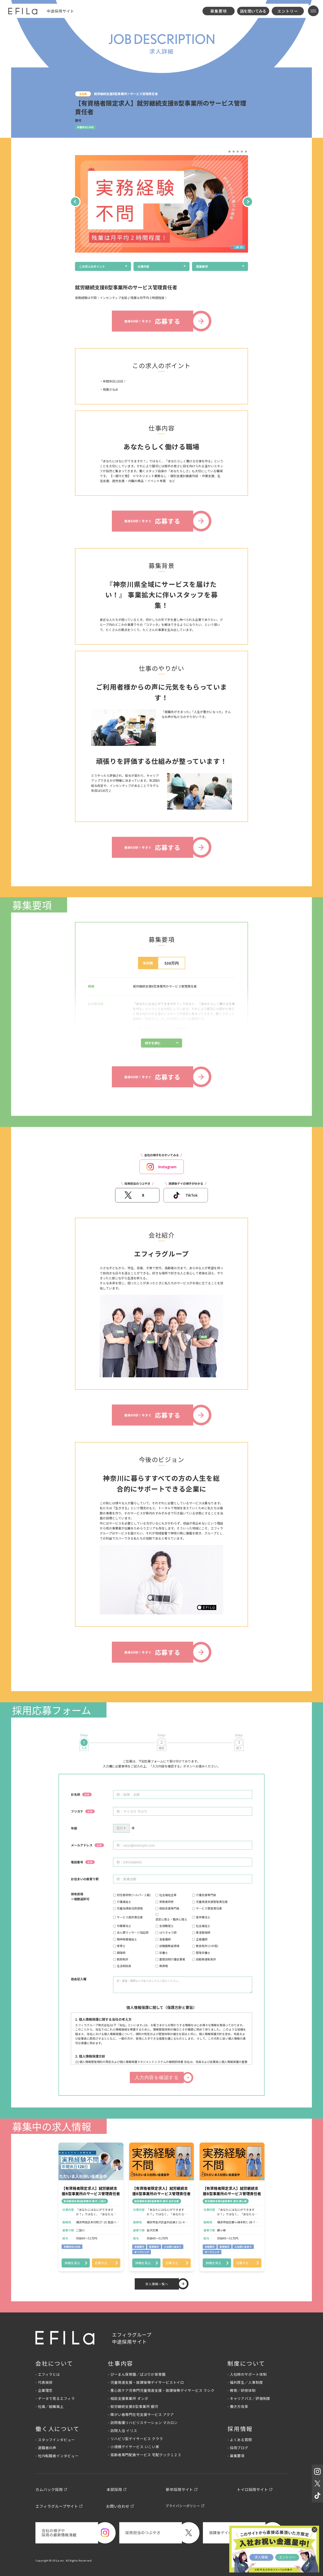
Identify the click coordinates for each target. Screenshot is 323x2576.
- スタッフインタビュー (55, 2439)
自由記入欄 (78, 1979)
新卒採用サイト (179, 2489)
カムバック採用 (49, 2489)
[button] (229, 152)
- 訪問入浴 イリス (122, 2430)
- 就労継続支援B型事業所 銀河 (133, 2406)
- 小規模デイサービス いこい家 (133, 2446)
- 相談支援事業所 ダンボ (128, 2398)
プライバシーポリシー (182, 2505)
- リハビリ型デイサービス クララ (135, 2438)
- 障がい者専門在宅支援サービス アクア (141, 2414)
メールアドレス (81, 1845)
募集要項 (218, 11)
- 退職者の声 (45, 2447)
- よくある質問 (239, 2439)
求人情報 (261, 2557)
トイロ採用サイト (252, 2489)
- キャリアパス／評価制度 (248, 2398)
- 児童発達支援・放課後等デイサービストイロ (146, 2382)
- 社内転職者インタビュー (56, 2455)
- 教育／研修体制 (241, 2390)
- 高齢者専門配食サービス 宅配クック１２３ (144, 2454)
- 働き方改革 (237, 2406)
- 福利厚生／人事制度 (245, 2382)
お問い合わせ (118, 2506)
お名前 (75, 1794)
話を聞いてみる (253, 11)
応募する (101, 2263)
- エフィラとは (47, 2374)
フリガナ (77, 1811)
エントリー (287, 11)
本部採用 (114, 2489)
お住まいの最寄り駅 (85, 1879)
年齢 (74, 1828)
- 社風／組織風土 (49, 2406)
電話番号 (77, 1862)
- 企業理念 (44, 2390)
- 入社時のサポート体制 (247, 2374)
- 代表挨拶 (44, 2382)
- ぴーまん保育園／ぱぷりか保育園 (137, 2374)
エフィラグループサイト (56, 2506)
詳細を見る (72, 2263)
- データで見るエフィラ (55, 2398)
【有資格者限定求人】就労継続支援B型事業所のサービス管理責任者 (91, 2190)
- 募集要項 (236, 2455)
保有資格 (77, 1894)
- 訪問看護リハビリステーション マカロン (143, 2422)
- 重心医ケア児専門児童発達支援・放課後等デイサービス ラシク (161, 2390)
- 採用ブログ (237, 2447)
